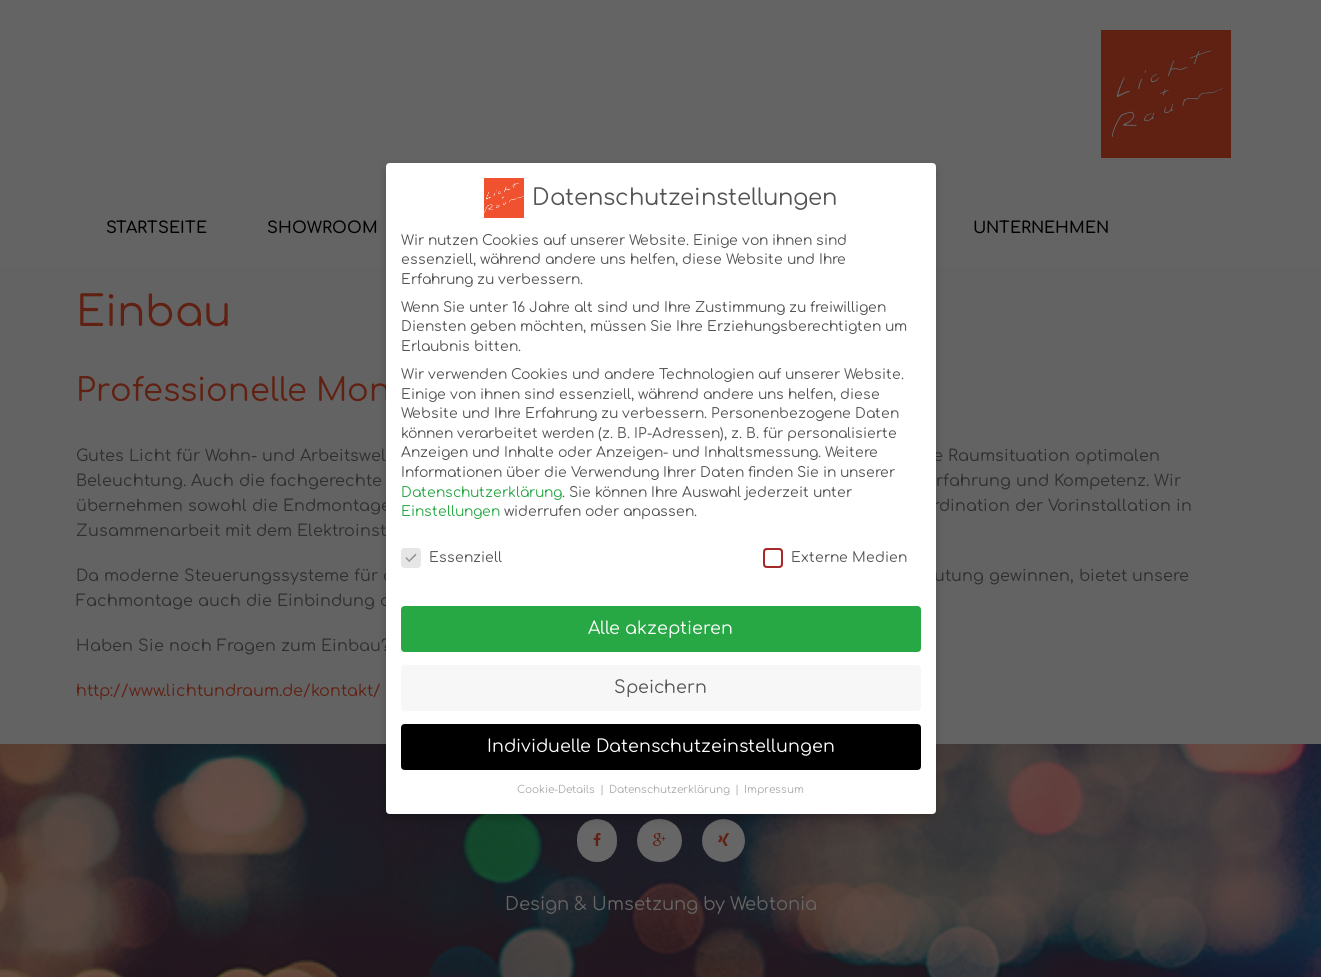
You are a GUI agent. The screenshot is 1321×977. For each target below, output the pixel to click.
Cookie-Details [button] (556, 780)
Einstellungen (450, 503)
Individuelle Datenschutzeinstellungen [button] (661, 737)
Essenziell (451, 548)
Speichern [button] (660, 678)
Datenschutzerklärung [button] (669, 780)
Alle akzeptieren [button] (660, 619)
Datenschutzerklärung (481, 483)
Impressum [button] (774, 780)
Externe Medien (835, 548)
